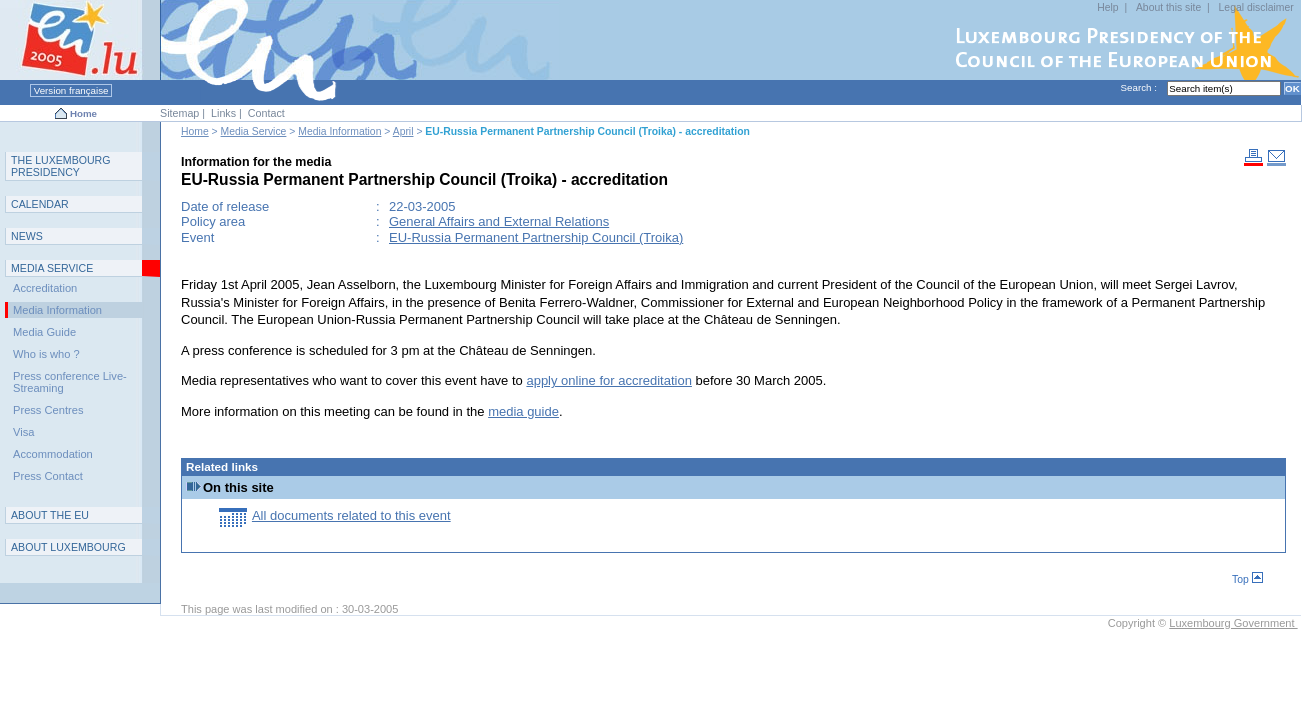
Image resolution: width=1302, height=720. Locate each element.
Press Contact (48, 476)
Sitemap (179, 113)
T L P (61, 166)
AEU (50, 515)
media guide (523, 411)
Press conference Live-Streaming (70, 382)
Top (1247, 579)
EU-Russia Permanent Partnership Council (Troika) (536, 237)
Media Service (254, 131)
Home (83, 113)
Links (223, 113)
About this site (1168, 7)
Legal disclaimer (1256, 7)
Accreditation (45, 288)
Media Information (339, 131)
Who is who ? (46, 354)
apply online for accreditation (609, 380)
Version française (71, 90)
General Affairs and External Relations (499, 221)
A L (68, 547)
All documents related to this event (351, 515)
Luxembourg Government (1233, 623)
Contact (266, 113)
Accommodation (53, 454)
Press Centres (48, 410)
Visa (23, 432)
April (403, 131)
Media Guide (44, 332)
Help (1107, 7)
